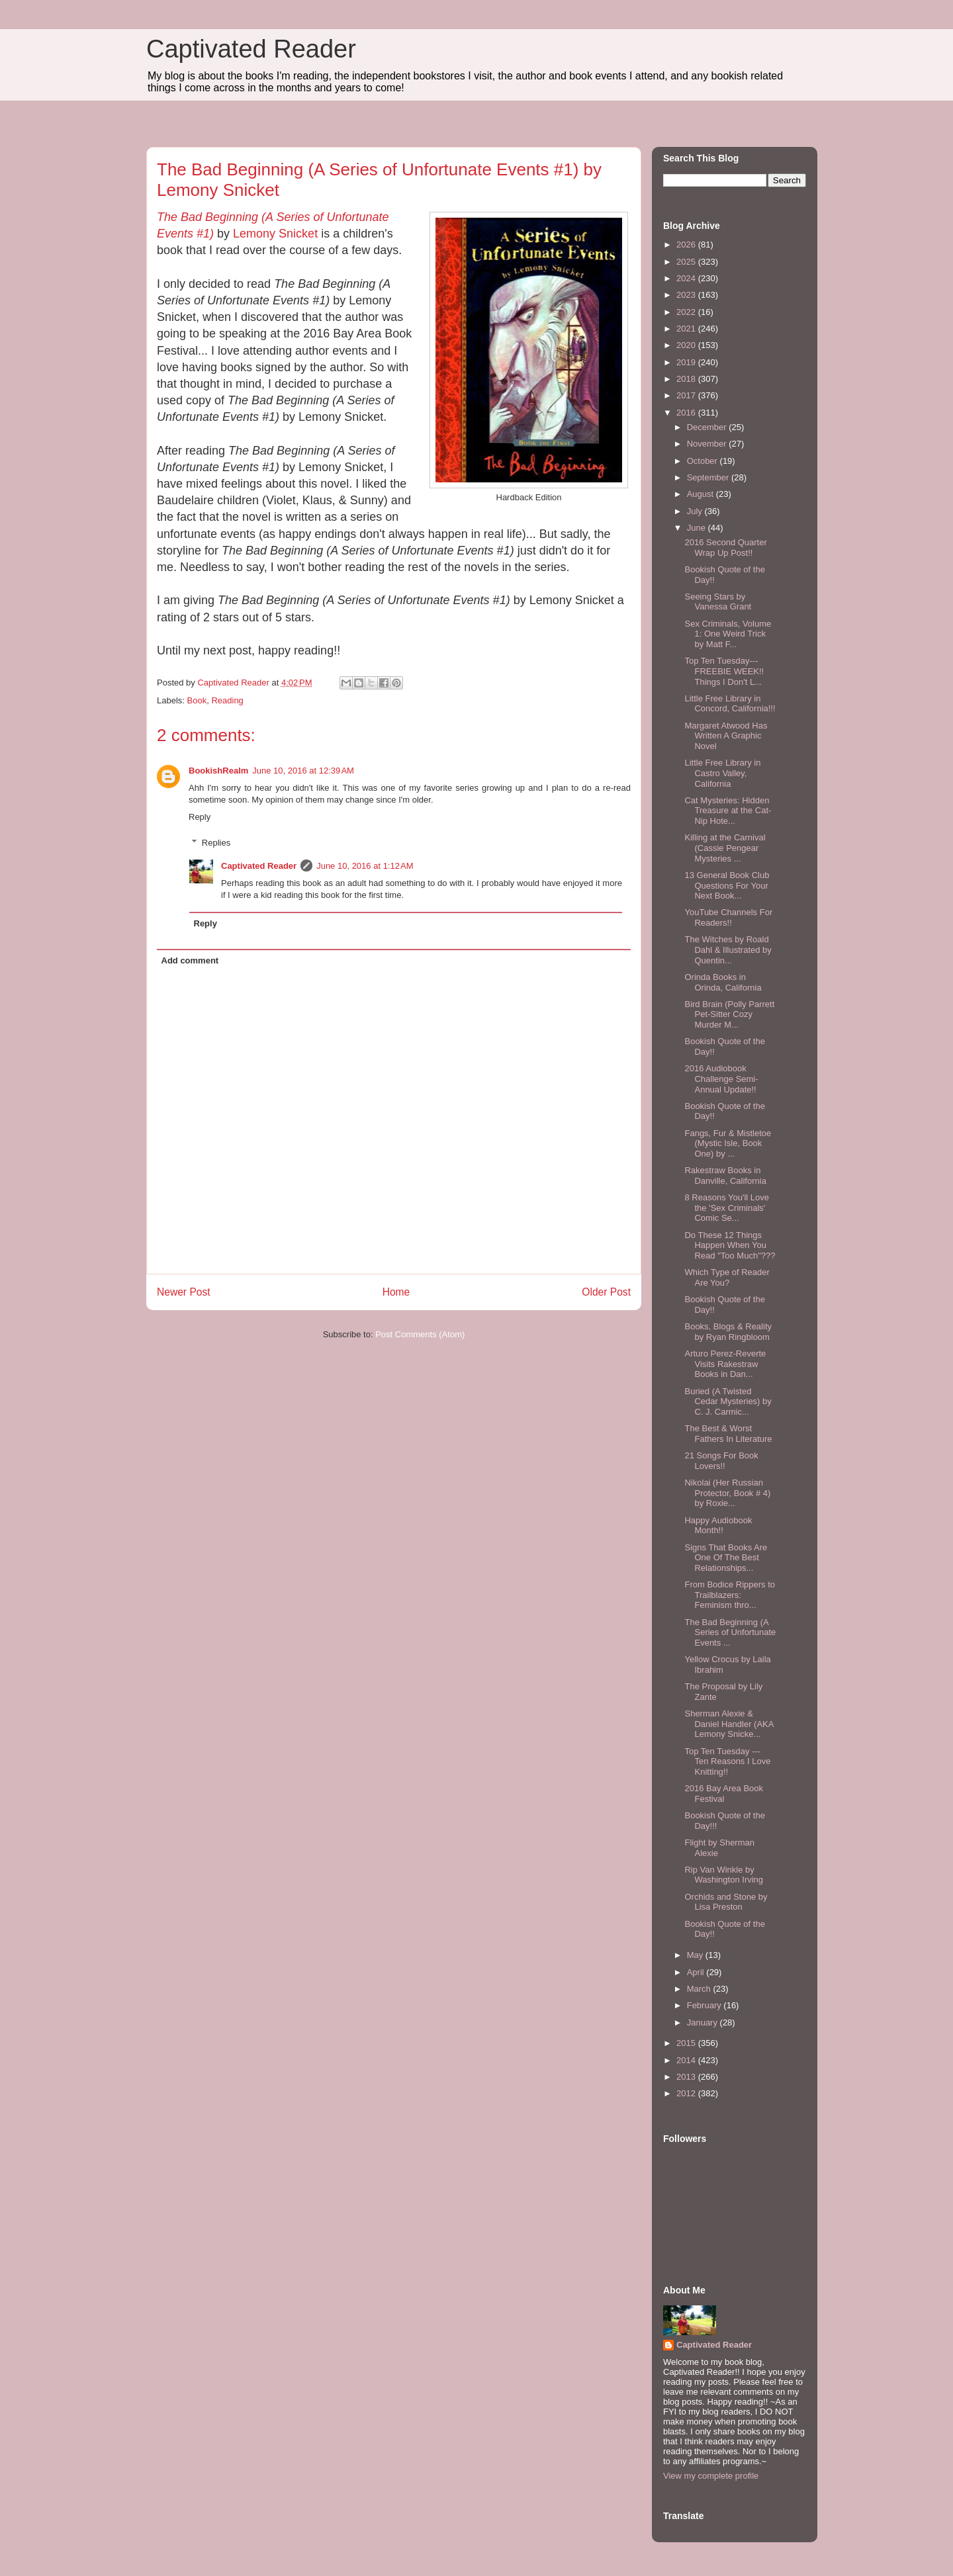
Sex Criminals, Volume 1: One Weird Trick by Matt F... (727, 634)
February (705, 2005)
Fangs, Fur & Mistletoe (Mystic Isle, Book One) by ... (727, 1143)
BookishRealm (218, 771)
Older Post (606, 1292)
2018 (687, 379)
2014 (687, 2060)
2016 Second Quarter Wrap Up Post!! (725, 547)
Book (197, 700)
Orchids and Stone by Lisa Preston (725, 1902)
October (703, 461)
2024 (687, 278)
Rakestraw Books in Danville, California (725, 1175)
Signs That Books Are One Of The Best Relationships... (725, 1557)
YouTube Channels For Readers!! (728, 917)
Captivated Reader (251, 49)
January (703, 2022)
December (708, 427)
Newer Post (183, 1292)
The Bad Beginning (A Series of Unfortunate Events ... (730, 1632)
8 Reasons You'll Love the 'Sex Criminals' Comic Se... (726, 1207)
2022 (687, 312)
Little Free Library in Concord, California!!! (729, 703)
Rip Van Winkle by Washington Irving (723, 1875)
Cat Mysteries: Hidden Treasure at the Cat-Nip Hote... (727, 810)
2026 (687, 244)
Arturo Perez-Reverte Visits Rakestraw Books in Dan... (725, 1364)
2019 (687, 362)
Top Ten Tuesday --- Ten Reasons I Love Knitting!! (727, 1761)
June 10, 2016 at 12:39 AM (303, 771)
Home (396, 1292)
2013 (687, 2077)
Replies (216, 843)
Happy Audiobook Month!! (718, 1525)
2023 (687, 295)
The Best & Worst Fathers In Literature (728, 1433)
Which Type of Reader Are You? (726, 1277)
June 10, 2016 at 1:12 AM (364, 866)
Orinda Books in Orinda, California (722, 982)
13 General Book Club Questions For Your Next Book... (726, 885)
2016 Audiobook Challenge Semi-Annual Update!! (721, 1078)
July (696, 511)
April (697, 1972)
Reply (199, 817)
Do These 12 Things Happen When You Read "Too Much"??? (729, 1245)
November (708, 444)
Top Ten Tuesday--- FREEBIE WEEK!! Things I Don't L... (724, 671)
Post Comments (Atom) (420, 1334)
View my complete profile (710, 2476)
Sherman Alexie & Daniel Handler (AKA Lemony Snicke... (728, 1724)
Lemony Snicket (275, 233)
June (697, 528)
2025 (687, 262)
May (696, 1955)
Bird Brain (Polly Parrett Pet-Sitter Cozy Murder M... (729, 1014)
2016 (687, 413)
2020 (687, 345)
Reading (227, 700)
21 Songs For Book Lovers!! (721, 1460)
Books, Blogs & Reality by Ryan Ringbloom (728, 1331)
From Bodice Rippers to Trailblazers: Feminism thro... (729, 1594)
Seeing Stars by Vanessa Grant (717, 602)
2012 (687, 2093)
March (700, 1989)
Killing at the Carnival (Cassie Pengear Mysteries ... (724, 847)
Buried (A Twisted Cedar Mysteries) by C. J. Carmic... (727, 1401)
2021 (687, 328)
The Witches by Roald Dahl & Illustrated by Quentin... (727, 949)
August (701, 494)
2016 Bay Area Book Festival (723, 1793)
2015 (687, 2043)
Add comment (190, 960)
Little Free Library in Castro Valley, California (722, 773)
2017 (687, 395)
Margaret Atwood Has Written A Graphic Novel (725, 736)
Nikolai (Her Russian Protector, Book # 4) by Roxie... (727, 1493)
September (709, 477)
